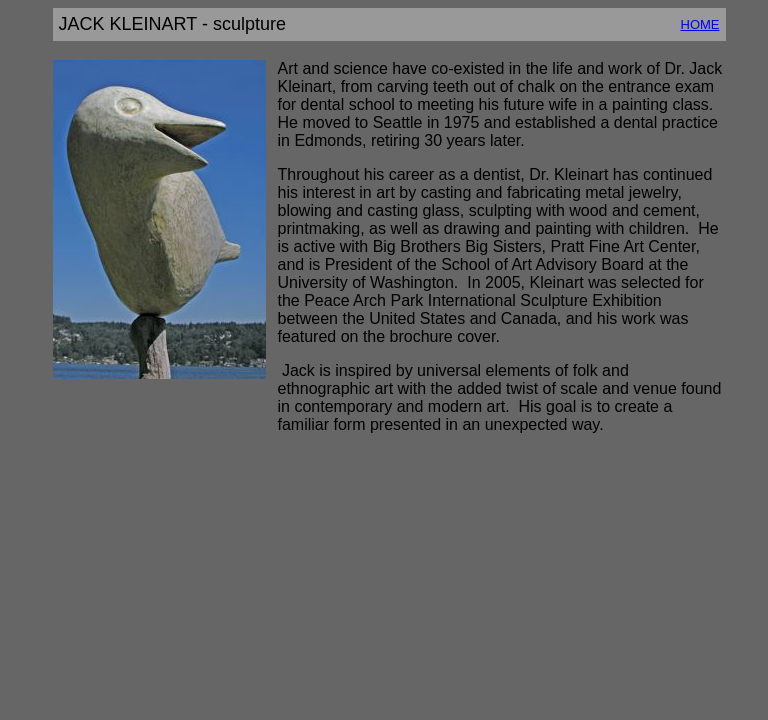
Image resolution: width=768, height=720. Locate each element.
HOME (700, 24)
